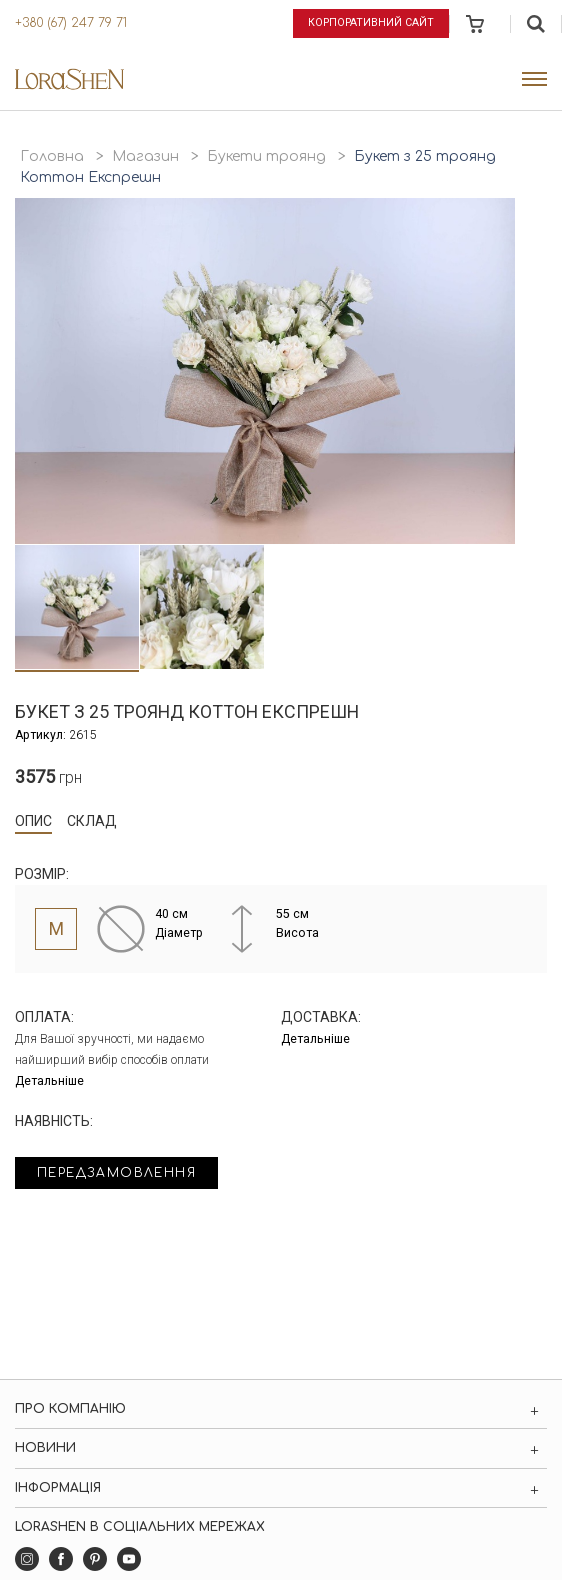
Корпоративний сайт (371, 22)
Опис (33, 821)
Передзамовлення (116, 1173)
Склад (92, 821)
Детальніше (49, 1081)
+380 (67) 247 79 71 (71, 23)
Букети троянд (266, 156)
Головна (52, 156)
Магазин (145, 156)
